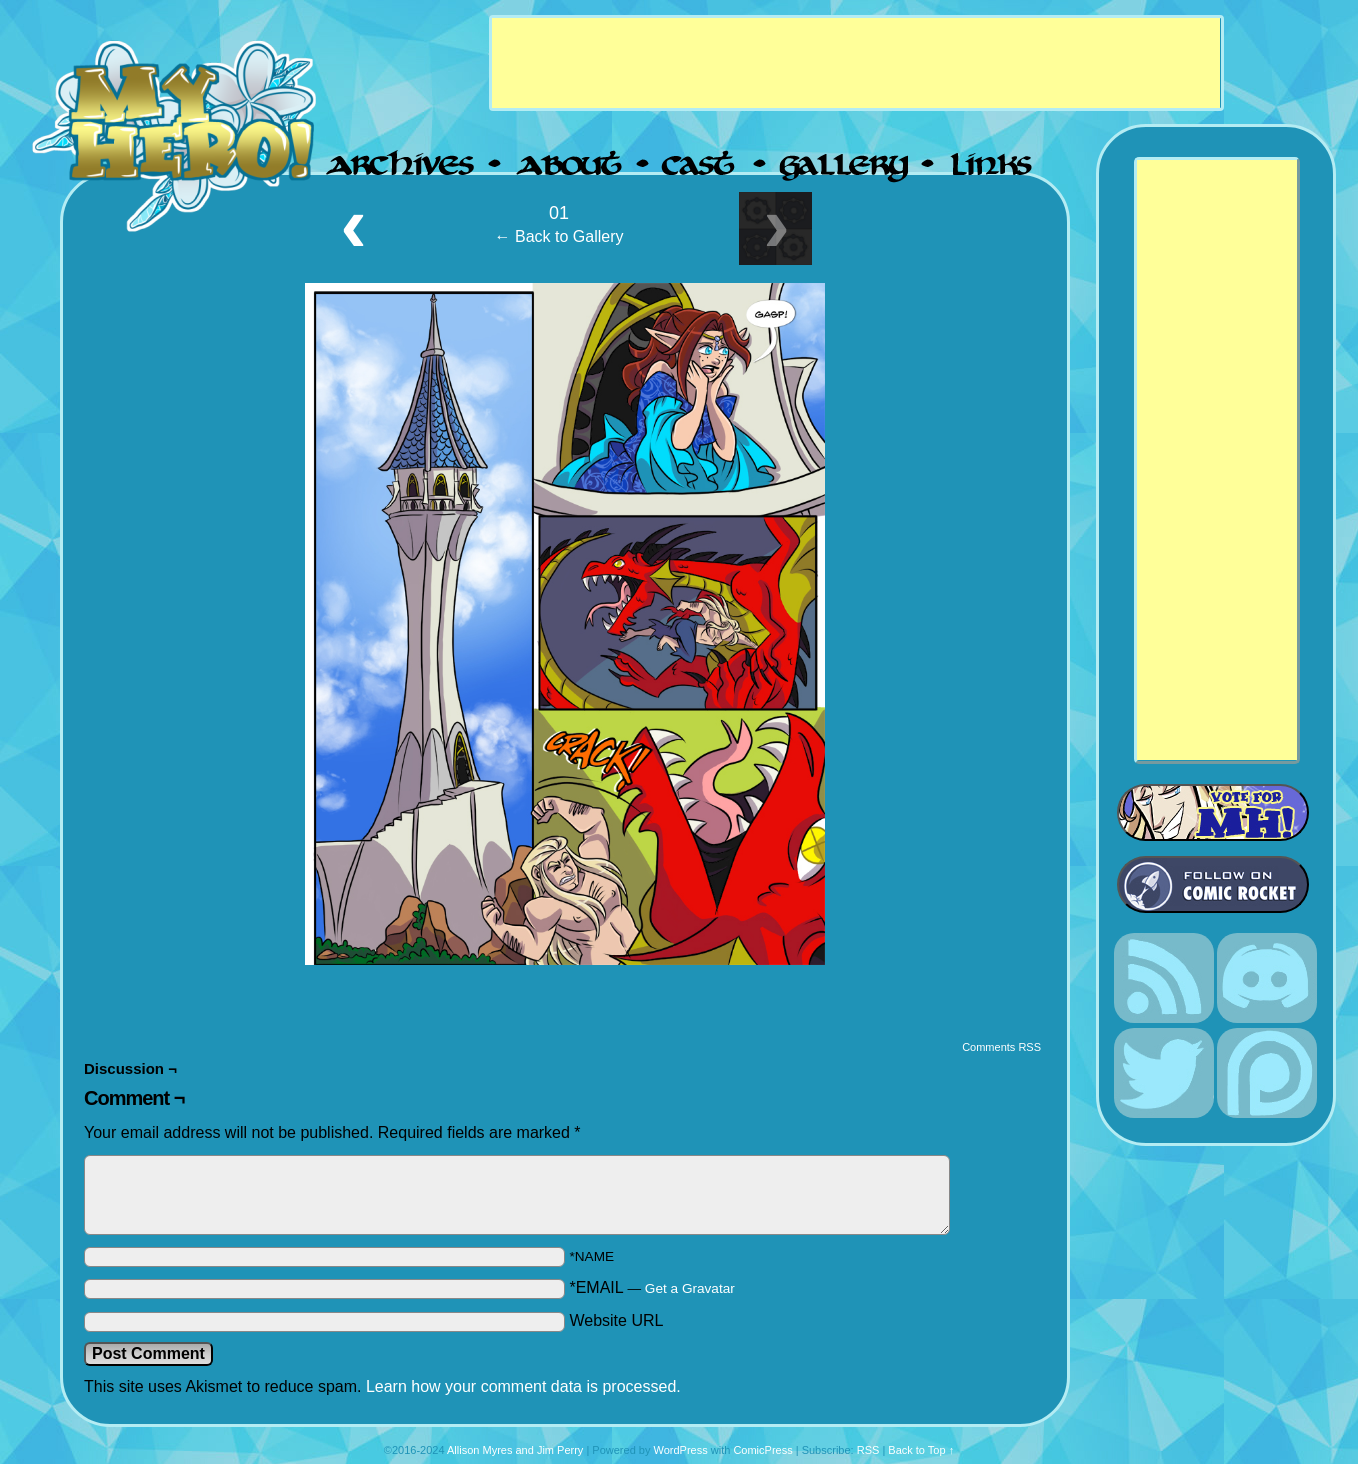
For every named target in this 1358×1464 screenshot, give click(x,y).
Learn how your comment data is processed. (523, 1386)
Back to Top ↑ (921, 1450)
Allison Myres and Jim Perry (515, 1450)
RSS (868, 1450)
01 (559, 213)
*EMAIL (651, 1287)
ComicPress (762, 1450)
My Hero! (176, 134)
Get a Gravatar (690, 1288)
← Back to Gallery (559, 236)
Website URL (616, 1320)
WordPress (680, 1450)
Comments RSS (1001, 1047)
